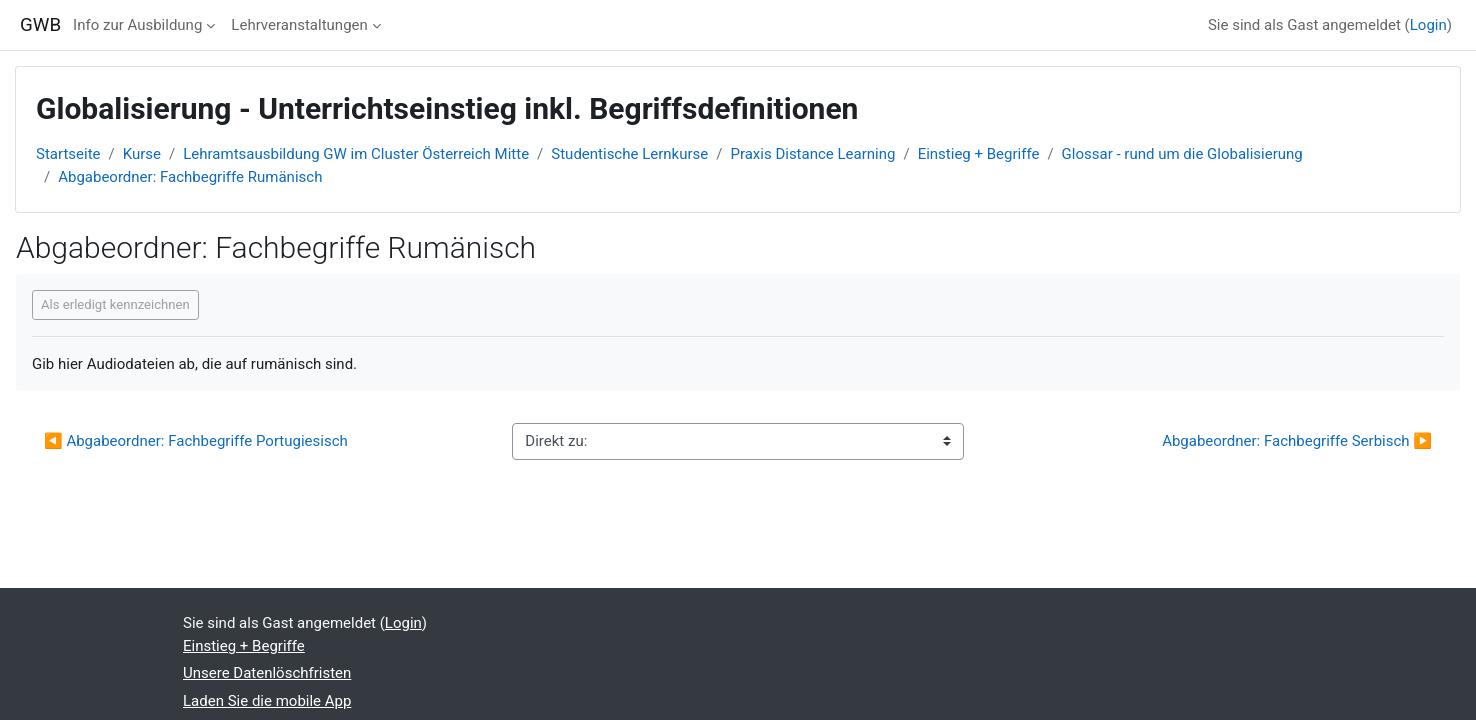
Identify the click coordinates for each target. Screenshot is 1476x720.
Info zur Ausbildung (137, 25)
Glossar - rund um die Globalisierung (1182, 154)
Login (1428, 25)
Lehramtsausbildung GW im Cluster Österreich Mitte (356, 154)
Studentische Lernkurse (629, 154)
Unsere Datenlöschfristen (267, 673)
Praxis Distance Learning (812, 154)
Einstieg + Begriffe (979, 154)
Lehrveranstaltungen (299, 25)
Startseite (68, 154)
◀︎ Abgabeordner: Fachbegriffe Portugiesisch (198, 441)
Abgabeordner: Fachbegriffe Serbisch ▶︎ (1297, 441)
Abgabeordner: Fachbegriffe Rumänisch (190, 177)
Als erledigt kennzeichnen (115, 304)
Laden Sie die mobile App (267, 701)
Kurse (142, 154)
